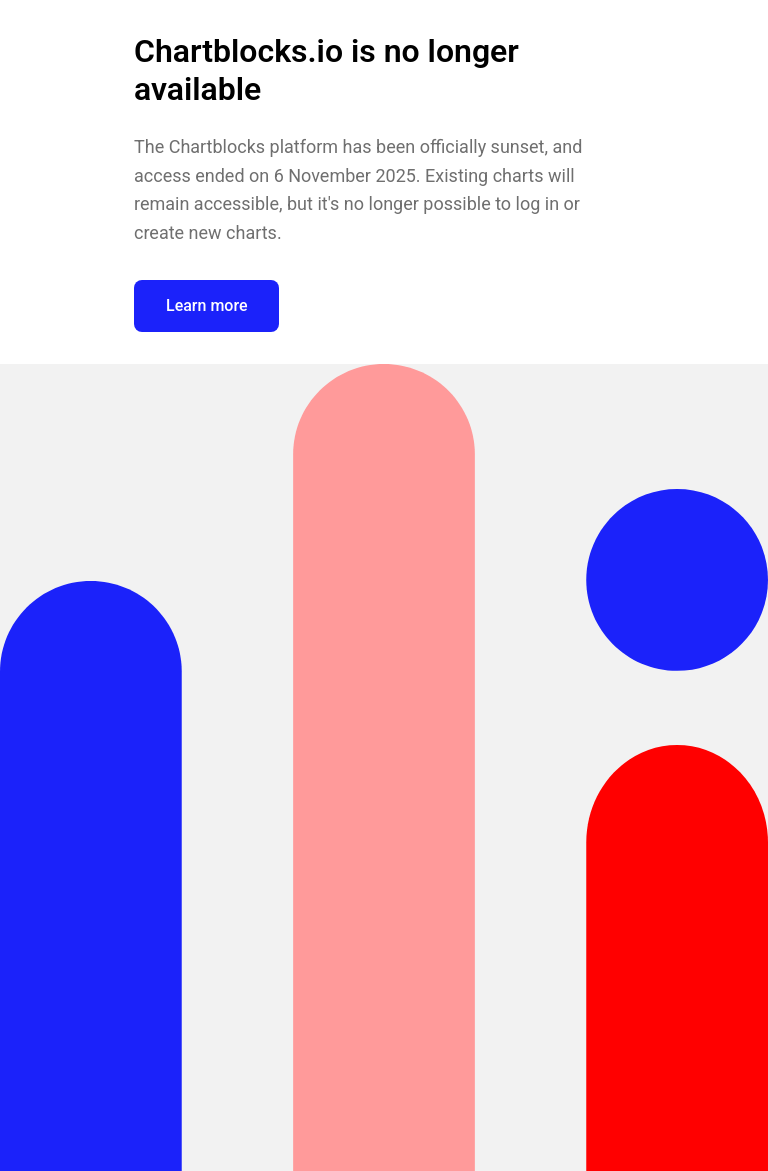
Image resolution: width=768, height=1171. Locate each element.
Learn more (206, 305)
